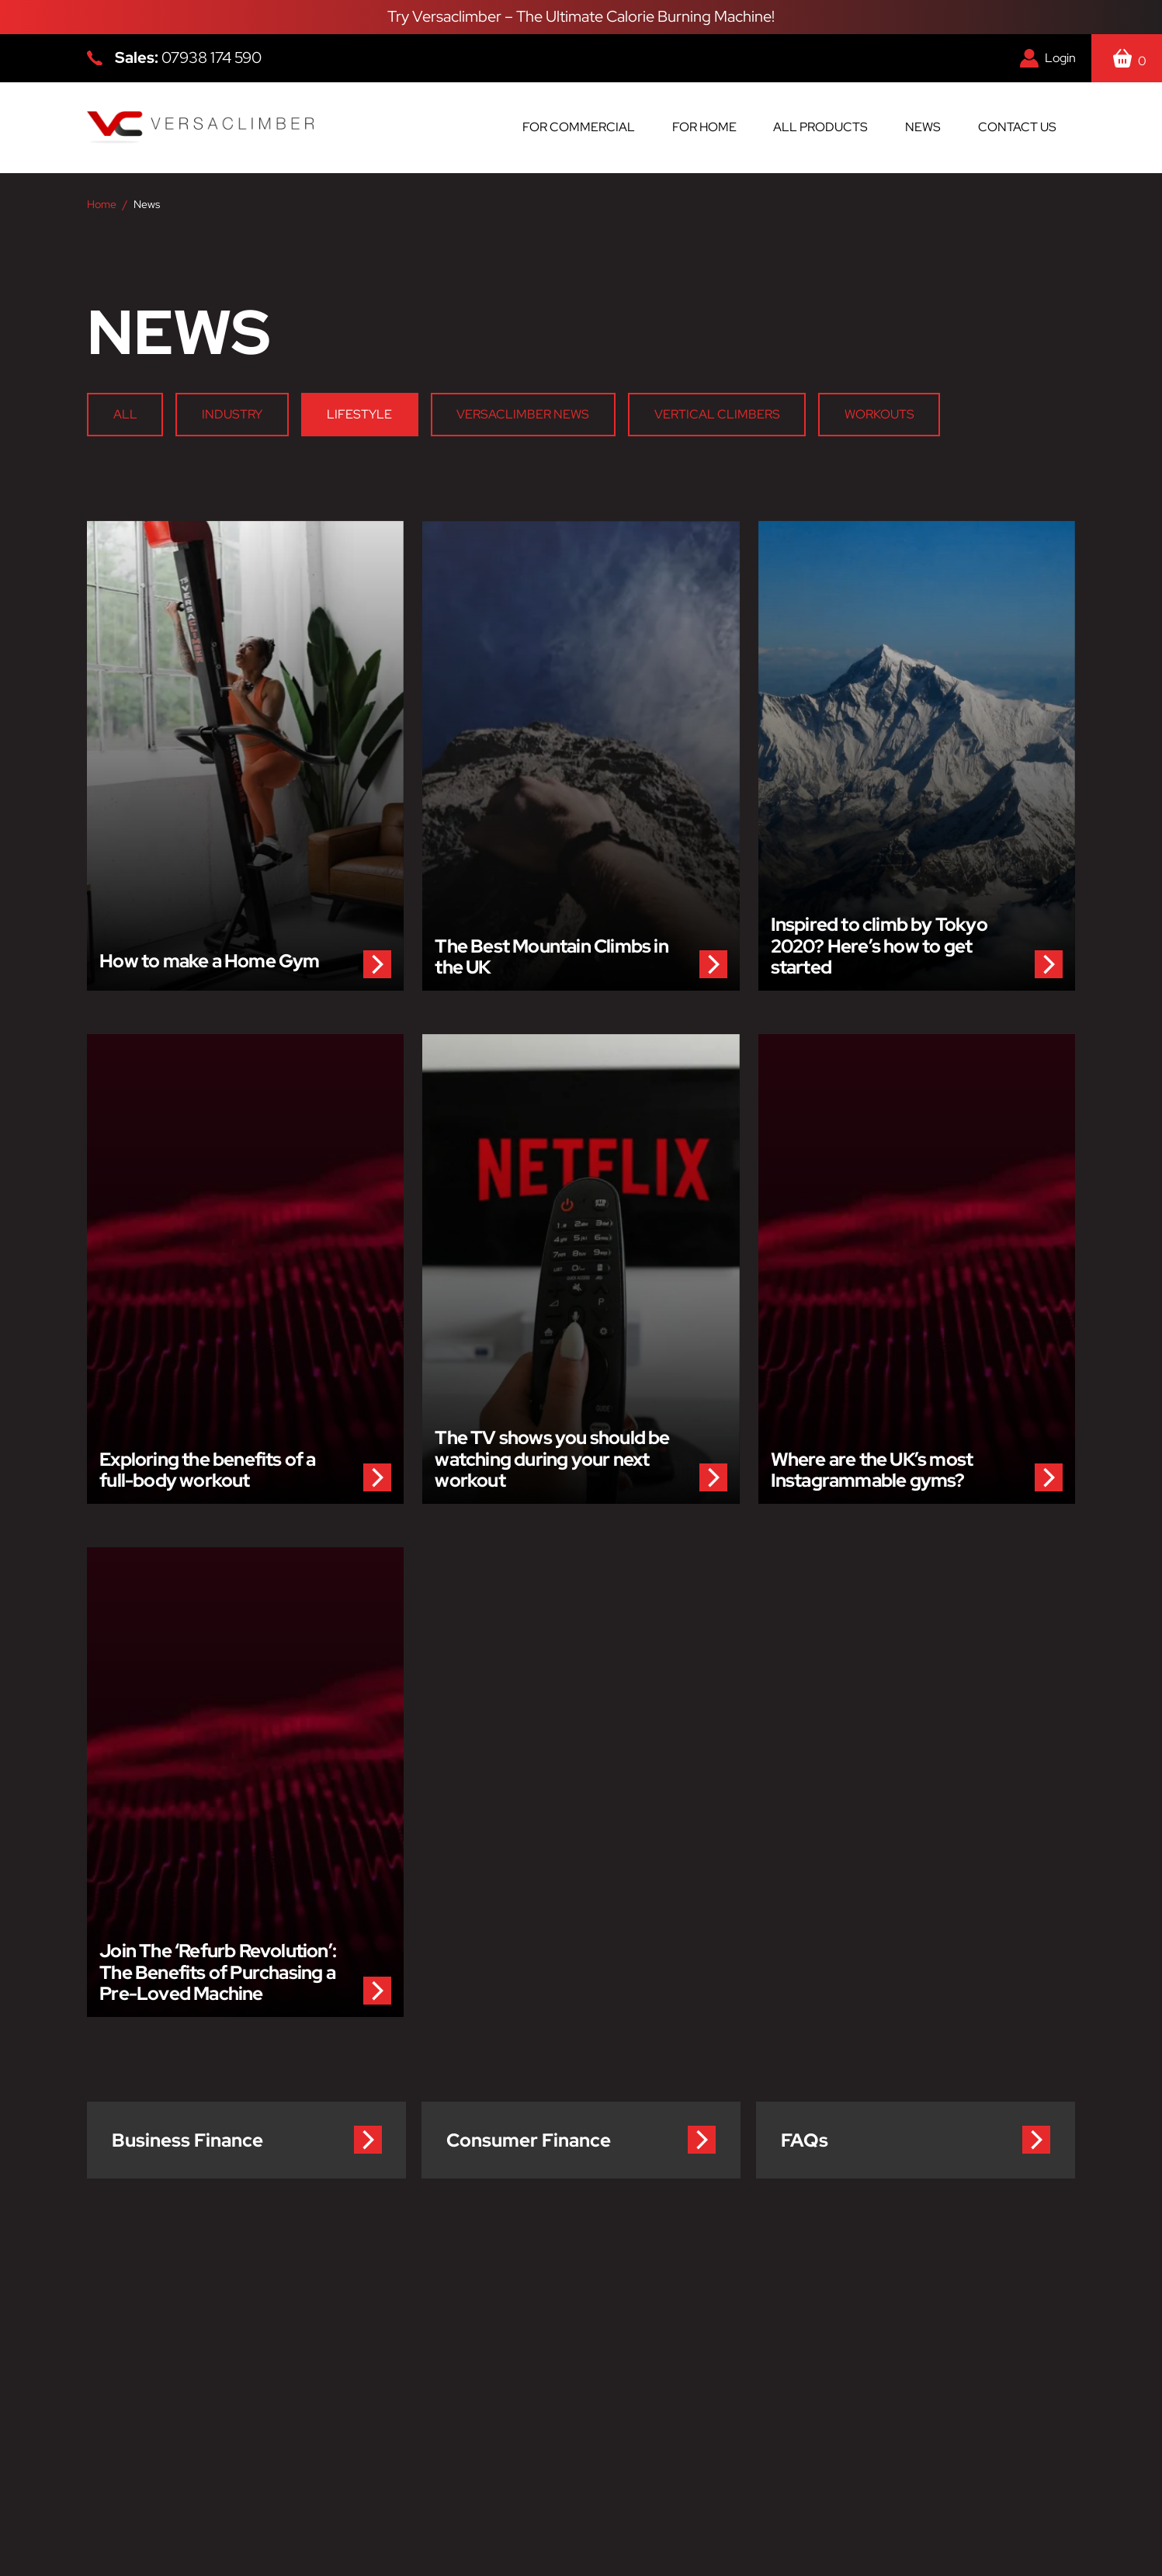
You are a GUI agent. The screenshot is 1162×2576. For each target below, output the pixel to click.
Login (1060, 58)
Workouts (879, 414)
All (125, 414)
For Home (704, 127)
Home (101, 204)
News (923, 127)
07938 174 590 (211, 57)
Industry (232, 414)
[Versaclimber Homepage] (200, 127)
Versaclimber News (523, 414)
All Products (820, 127)
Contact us (1017, 127)
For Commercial (578, 127)
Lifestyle (359, 414)
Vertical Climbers (717, 414)
